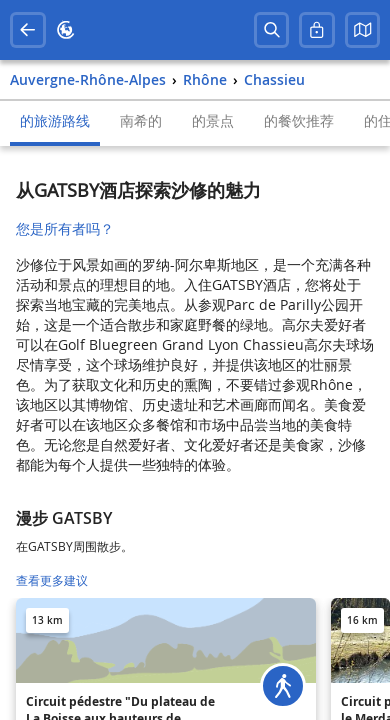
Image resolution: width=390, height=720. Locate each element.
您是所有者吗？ (65, 228)
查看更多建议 (52, 580)
